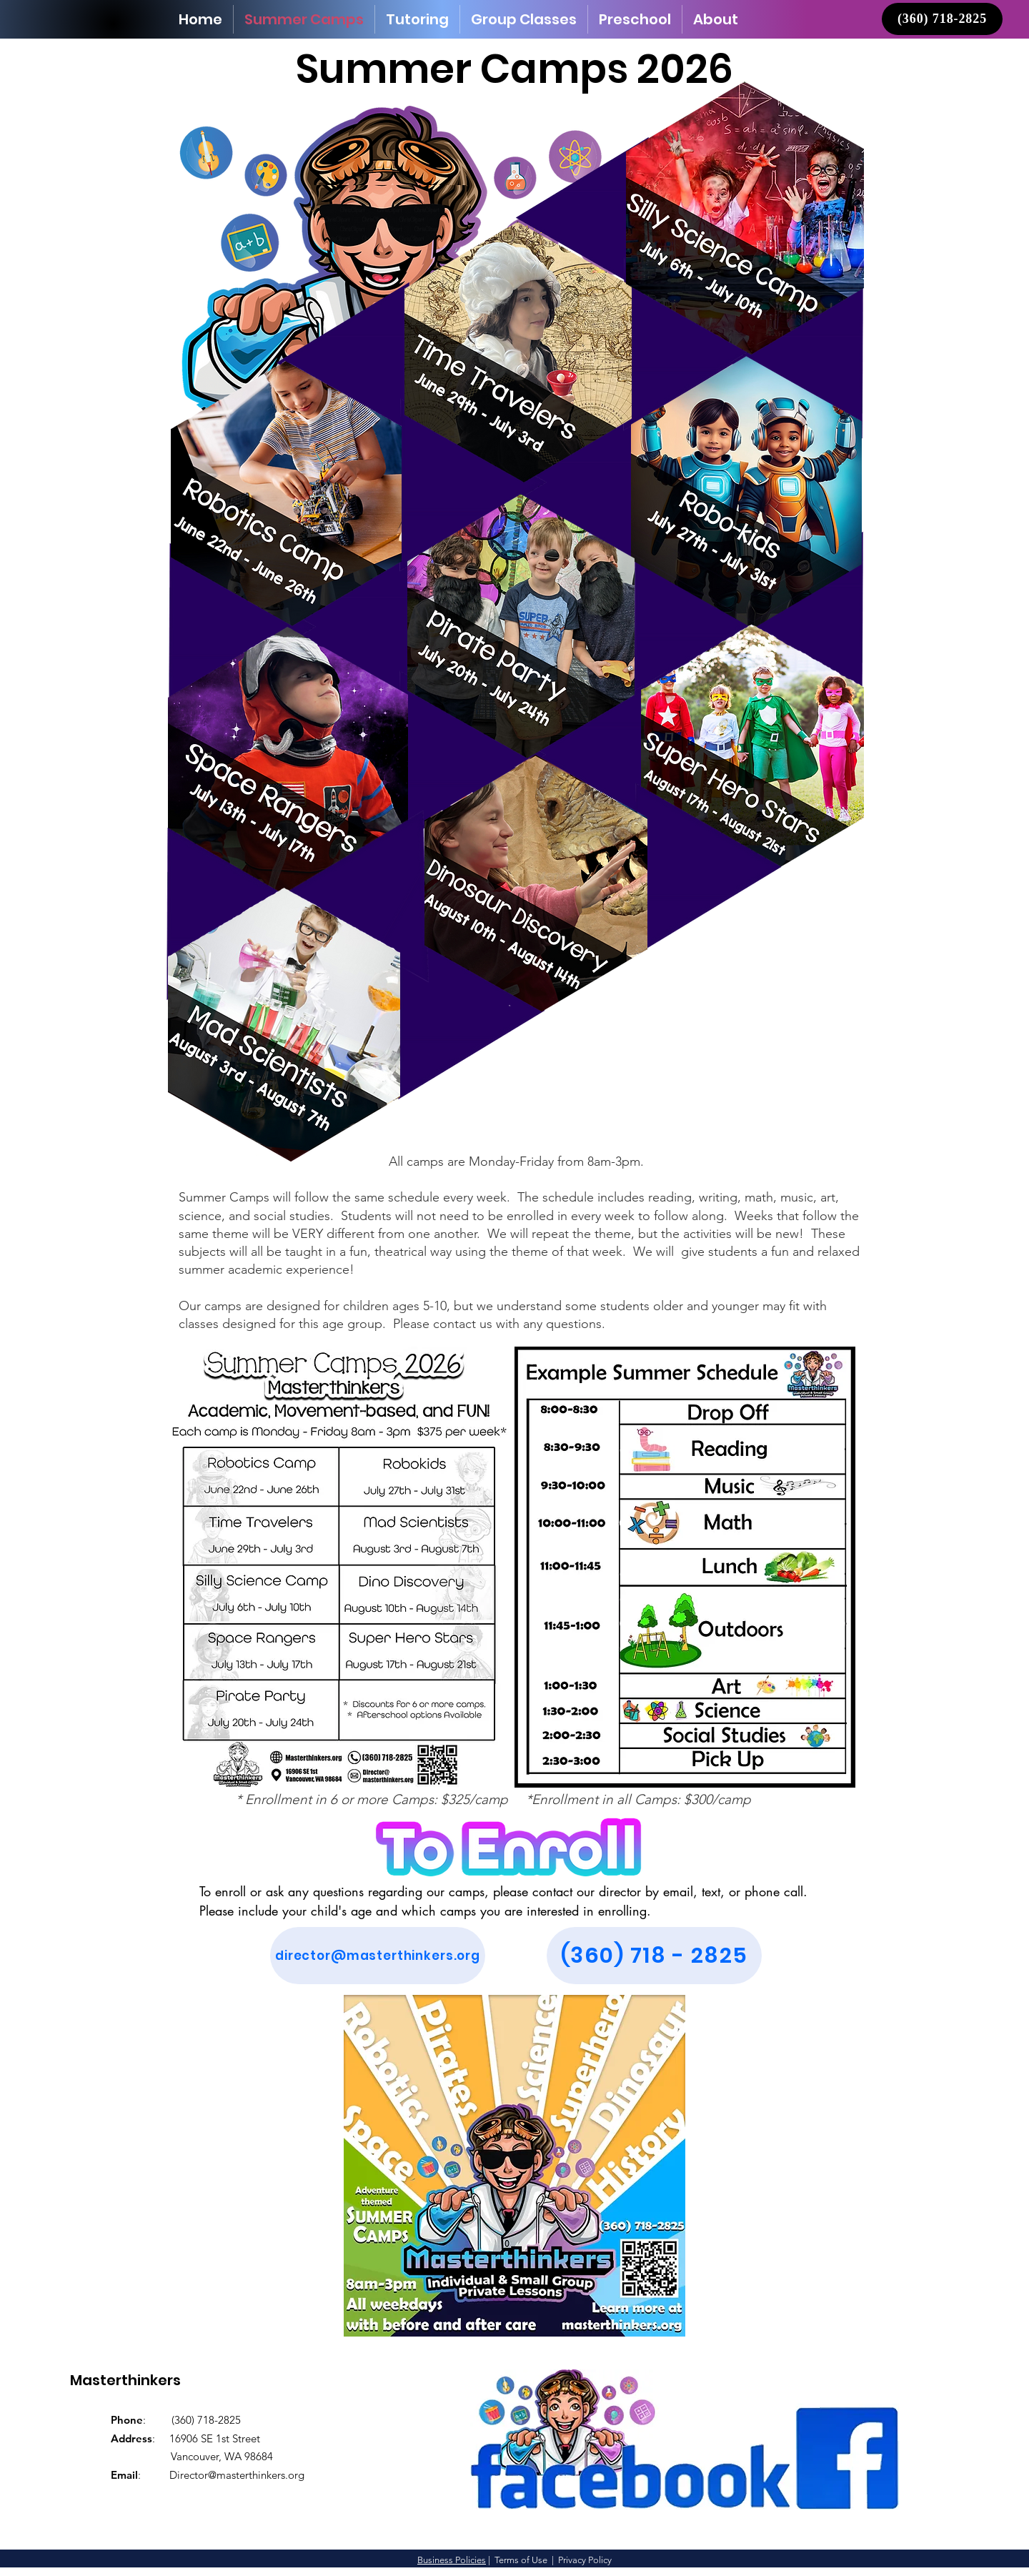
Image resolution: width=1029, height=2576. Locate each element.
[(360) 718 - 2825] (654, 1955)
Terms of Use (520, 2560)
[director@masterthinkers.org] (377, 1955)
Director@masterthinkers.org (236, 2475)
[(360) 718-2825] (942, 19)
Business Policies (451, 2560)
